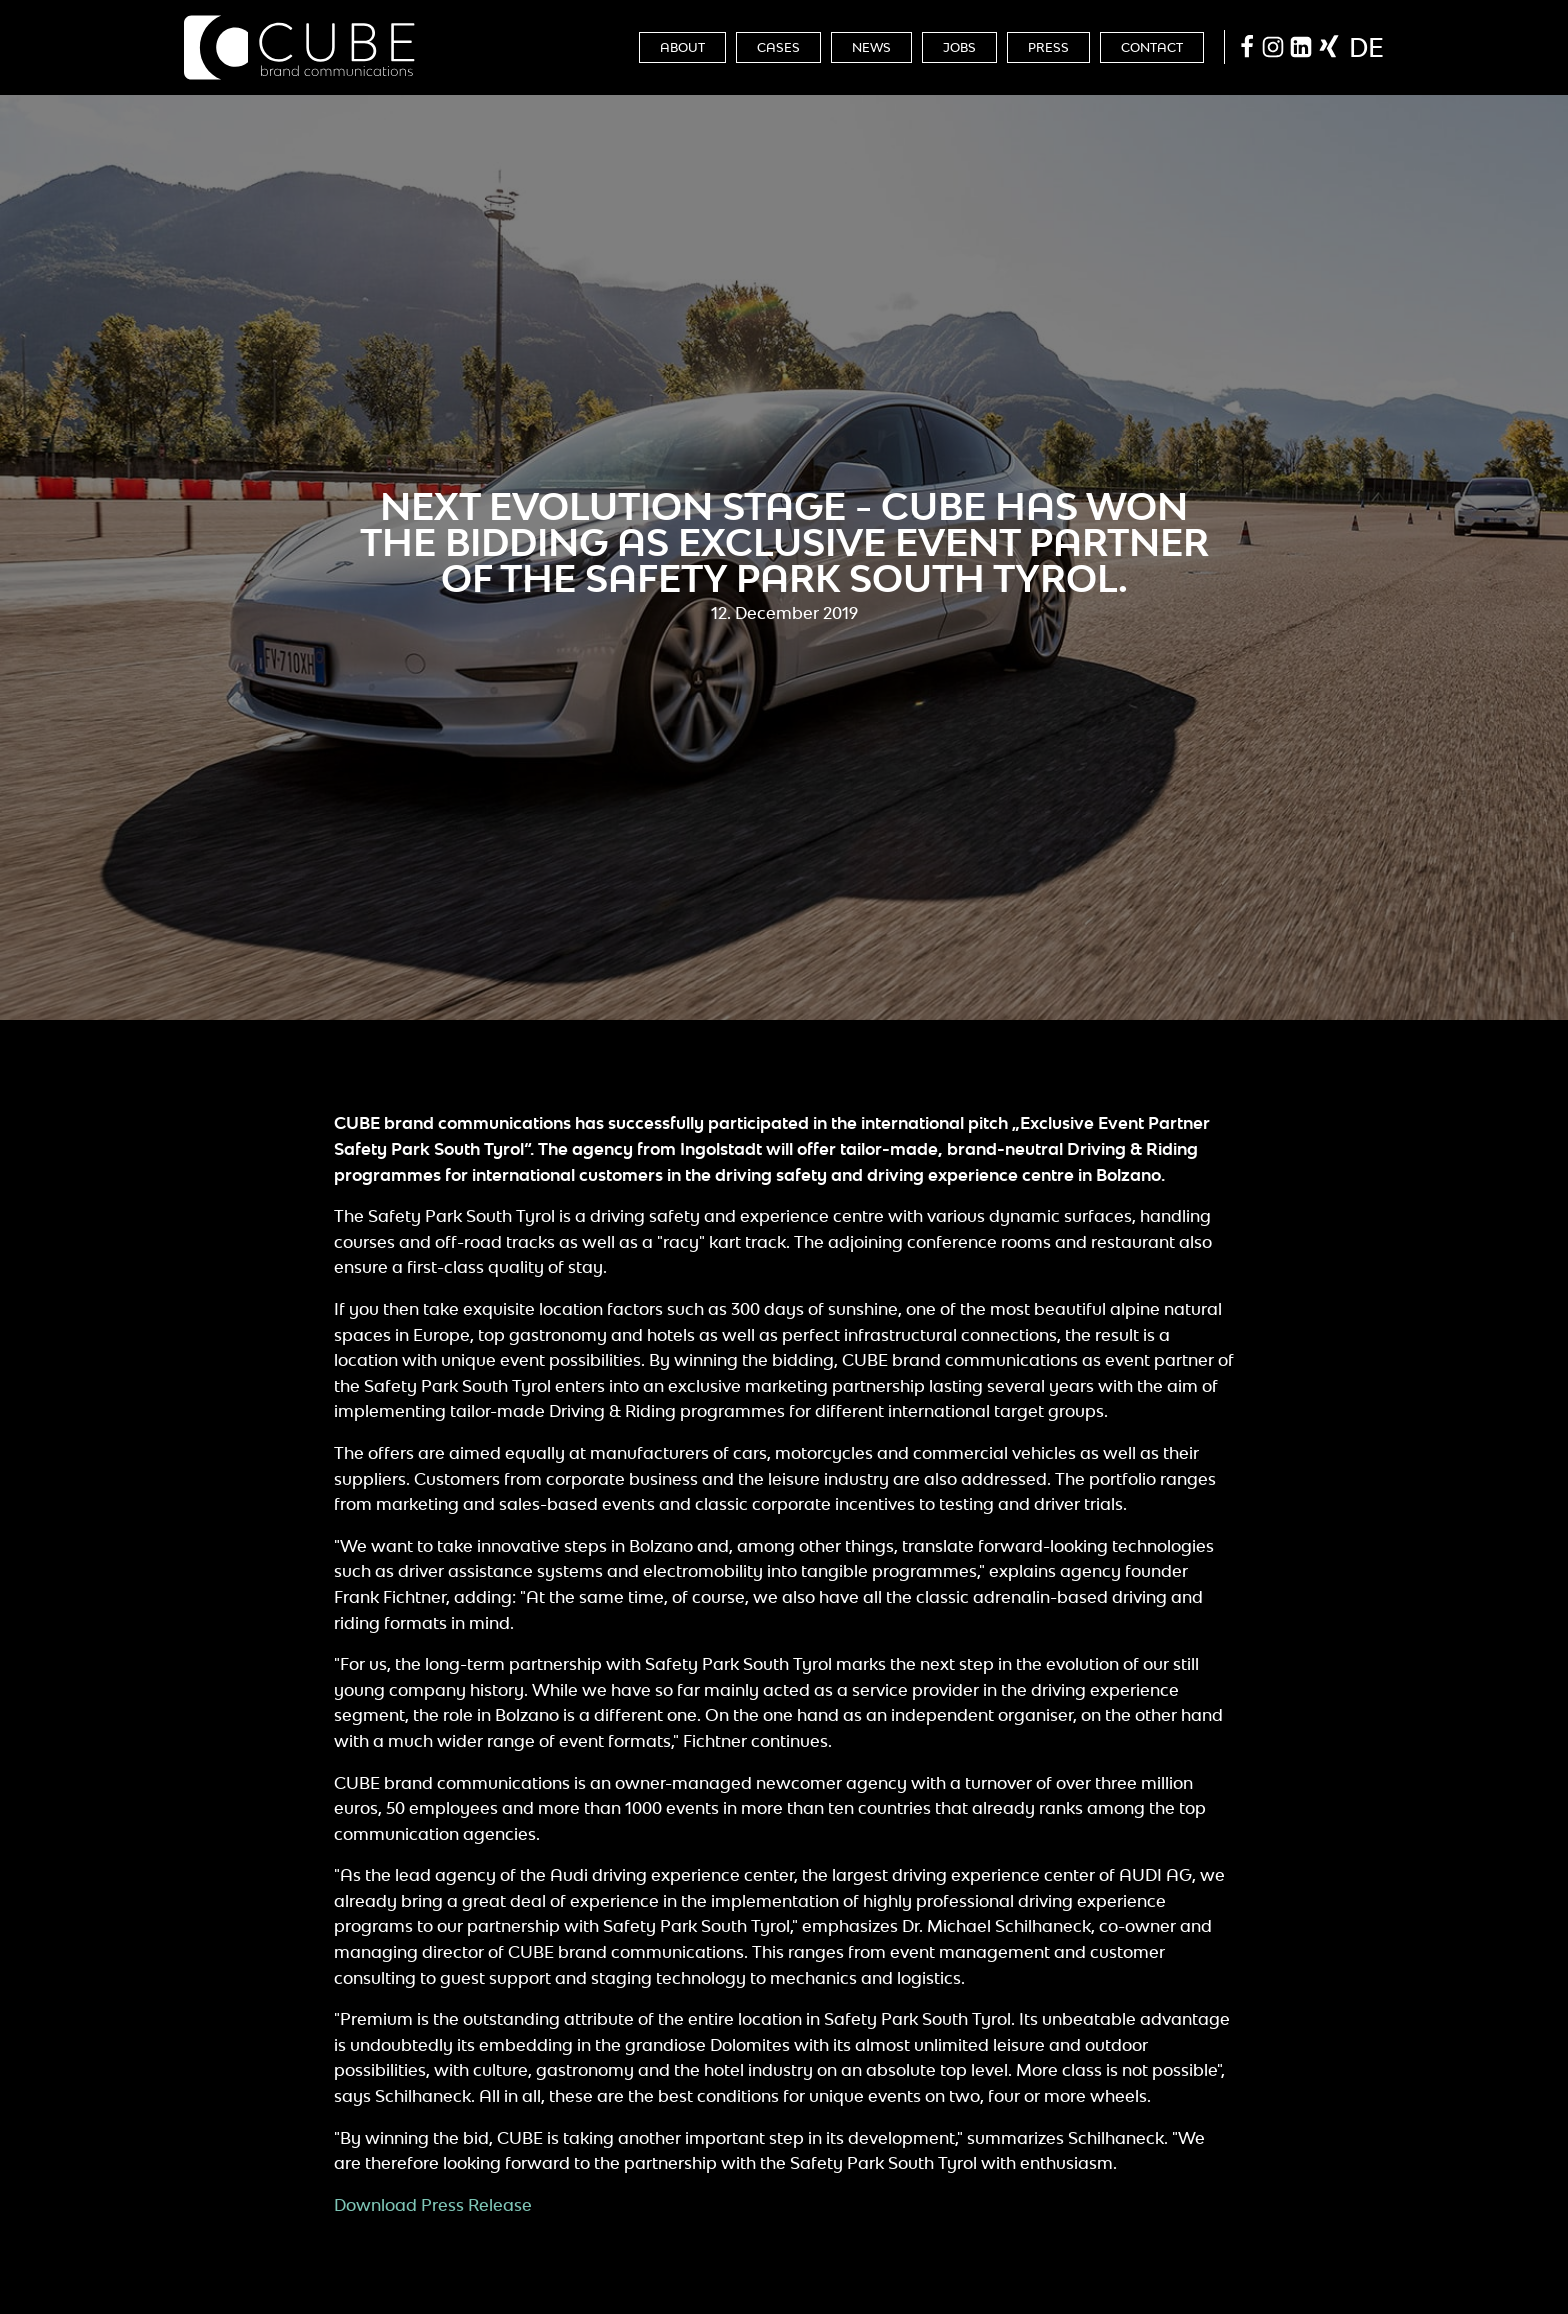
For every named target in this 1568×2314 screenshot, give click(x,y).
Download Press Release (433, 2205)
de (1366, 47)
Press (1048, 47)
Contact (1152, 47)
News (871, 47)
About (682, 47)
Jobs (959, 47)
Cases (778, 47)
